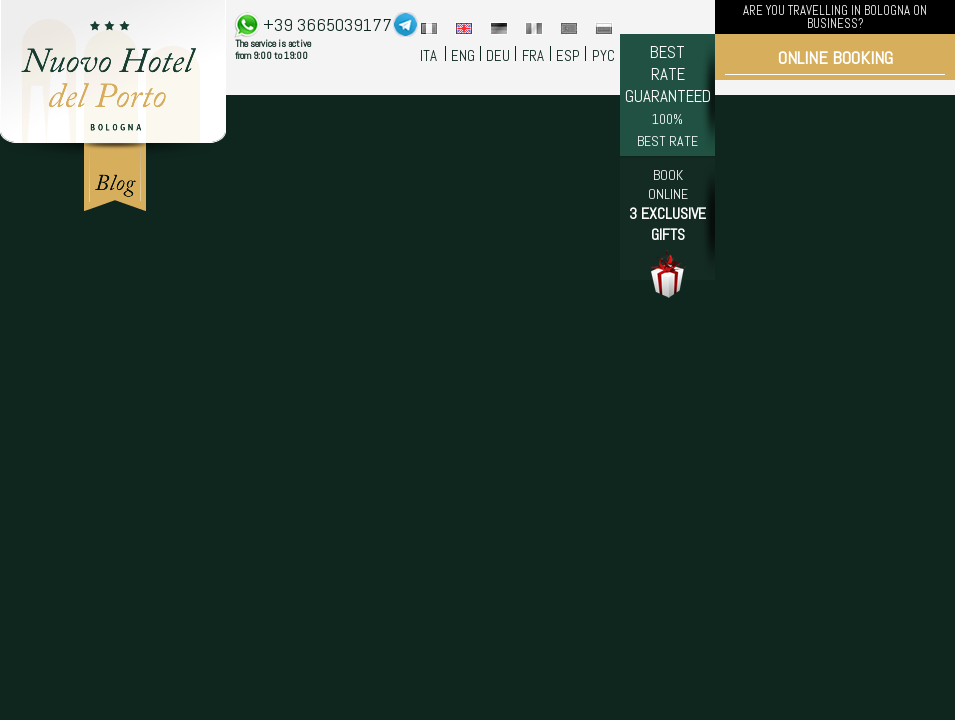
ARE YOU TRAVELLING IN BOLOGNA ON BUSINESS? (835, 17)
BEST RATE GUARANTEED (668, 95)
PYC (603, 55)
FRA (533, 55)
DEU (498, 55)
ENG (463, 55)
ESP (568, 55)
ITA (428, 55)
